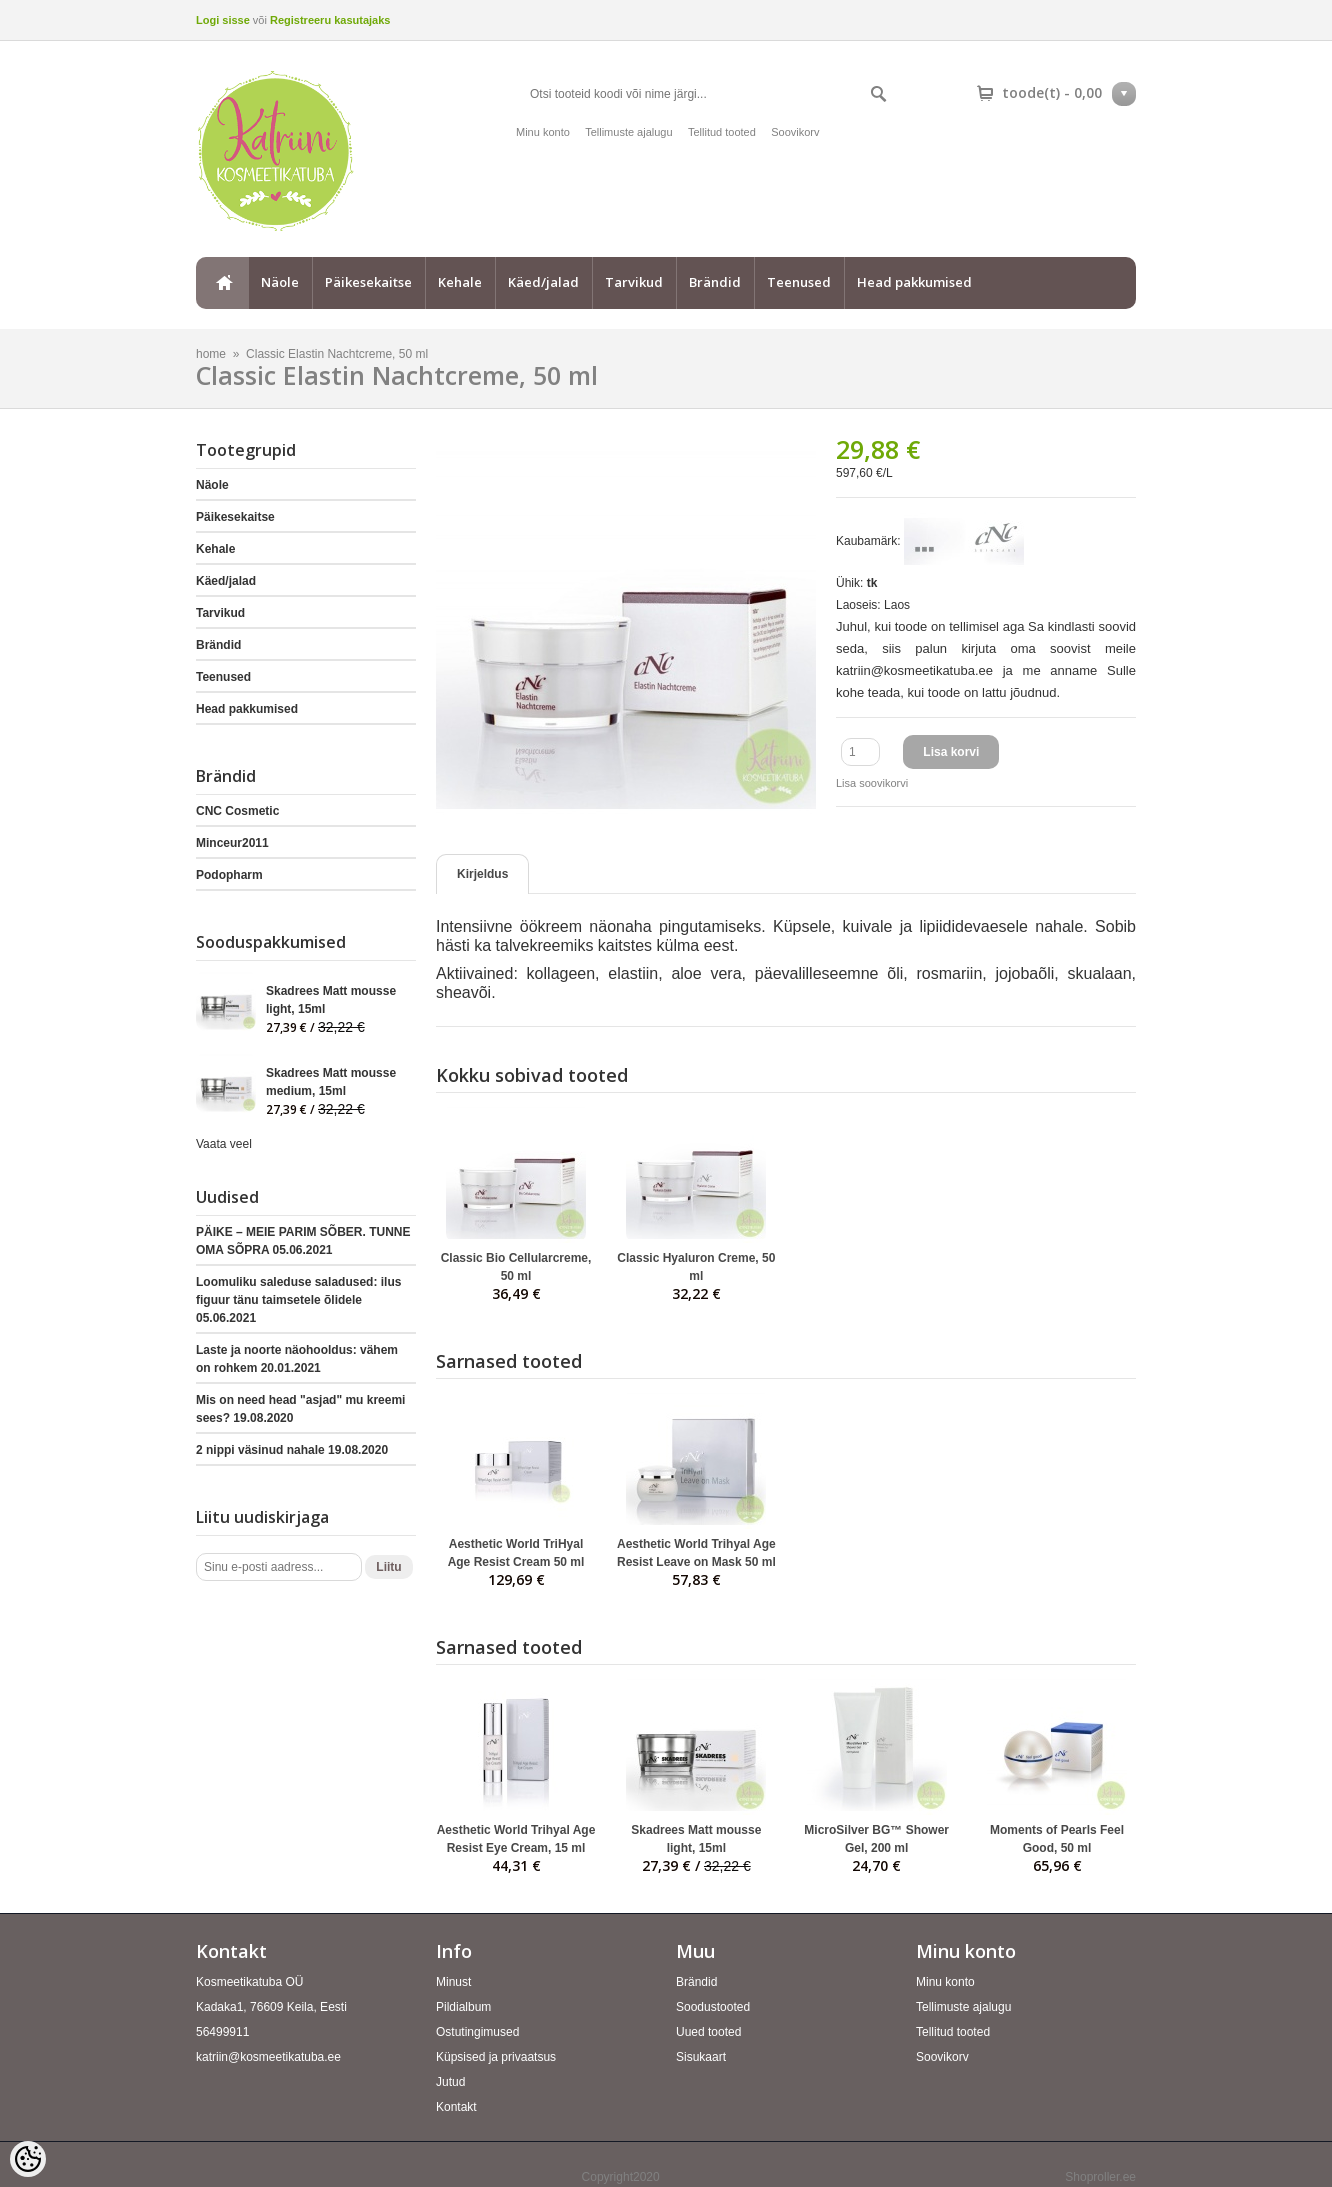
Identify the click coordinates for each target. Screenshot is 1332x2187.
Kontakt (456, 2107)
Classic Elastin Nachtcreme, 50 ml (337, 354)
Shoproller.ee (1100, 2177)
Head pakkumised (914, 282)
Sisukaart (701, 2057)
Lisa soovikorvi (872, 783)
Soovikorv (795, 132)
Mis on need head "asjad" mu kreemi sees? (300, 1409)
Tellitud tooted (722, 132)
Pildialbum (463, 2007)
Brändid (715, 282)
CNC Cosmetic (237, 811)
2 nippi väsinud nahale (292, 1450)
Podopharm (229, 875)
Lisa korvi (951, 752)
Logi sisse (223, 20)
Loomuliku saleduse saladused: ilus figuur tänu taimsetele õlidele (298, 1300)
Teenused (799, 282)
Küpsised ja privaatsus (496, 2057)
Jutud (450, 2082)
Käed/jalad (543, 282)
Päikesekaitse (368, 282)
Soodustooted (713, 2007)
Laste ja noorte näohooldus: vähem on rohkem (297, 1359)
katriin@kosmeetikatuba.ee (268, 2057)
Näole (280, 282)
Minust (453, 1982)
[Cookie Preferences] (28, 2159)
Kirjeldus (482, 874)
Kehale (460, 282)
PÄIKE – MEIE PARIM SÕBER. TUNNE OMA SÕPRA (303, 1241)
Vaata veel (224, 1144)
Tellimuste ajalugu (628, 132)
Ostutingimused (477, 2032)
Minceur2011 (232, 843)
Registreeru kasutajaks (330, 20)
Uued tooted (708, 2032)
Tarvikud (634, 282)
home (222, 283)
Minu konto (543, 132)
